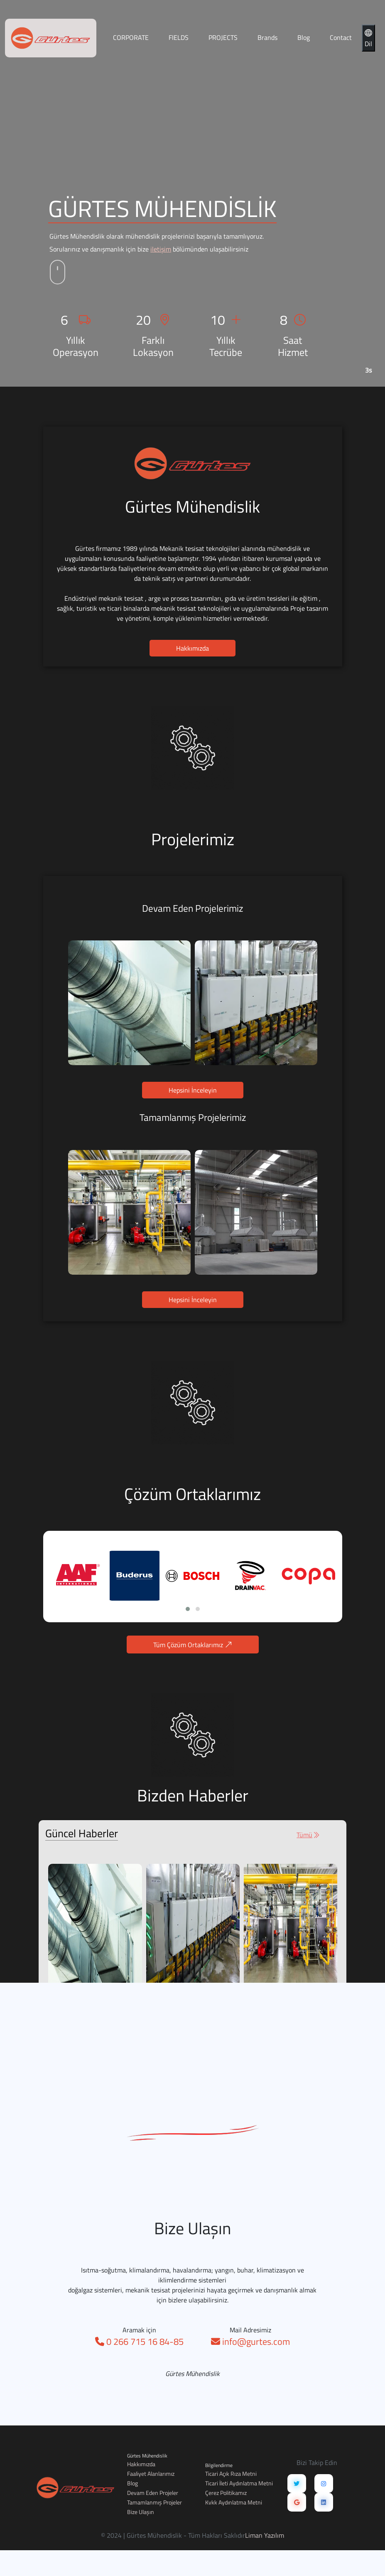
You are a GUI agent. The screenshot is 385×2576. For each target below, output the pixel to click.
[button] (222, 1609)
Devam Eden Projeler (152, 2492)
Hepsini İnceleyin (193, 1125)
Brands (267, 37)
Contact (341, 37)
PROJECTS (223, 37)
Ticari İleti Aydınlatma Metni (239, 2483)
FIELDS (179, 37)
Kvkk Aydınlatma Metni (233, 2502)
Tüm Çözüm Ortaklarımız (226, 1644)
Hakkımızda (192, 682)
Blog (303, 37)
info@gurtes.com (250, 2376)
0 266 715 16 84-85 (139, 2376)
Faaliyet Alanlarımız (150, 2473)
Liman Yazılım (264, 2535)
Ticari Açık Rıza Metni (231, 2473)
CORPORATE (131, 37)
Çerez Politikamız (226, 2492)
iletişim (160, 249)
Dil (368, 38)
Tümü (274, 1835)
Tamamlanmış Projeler (154, 2502)
